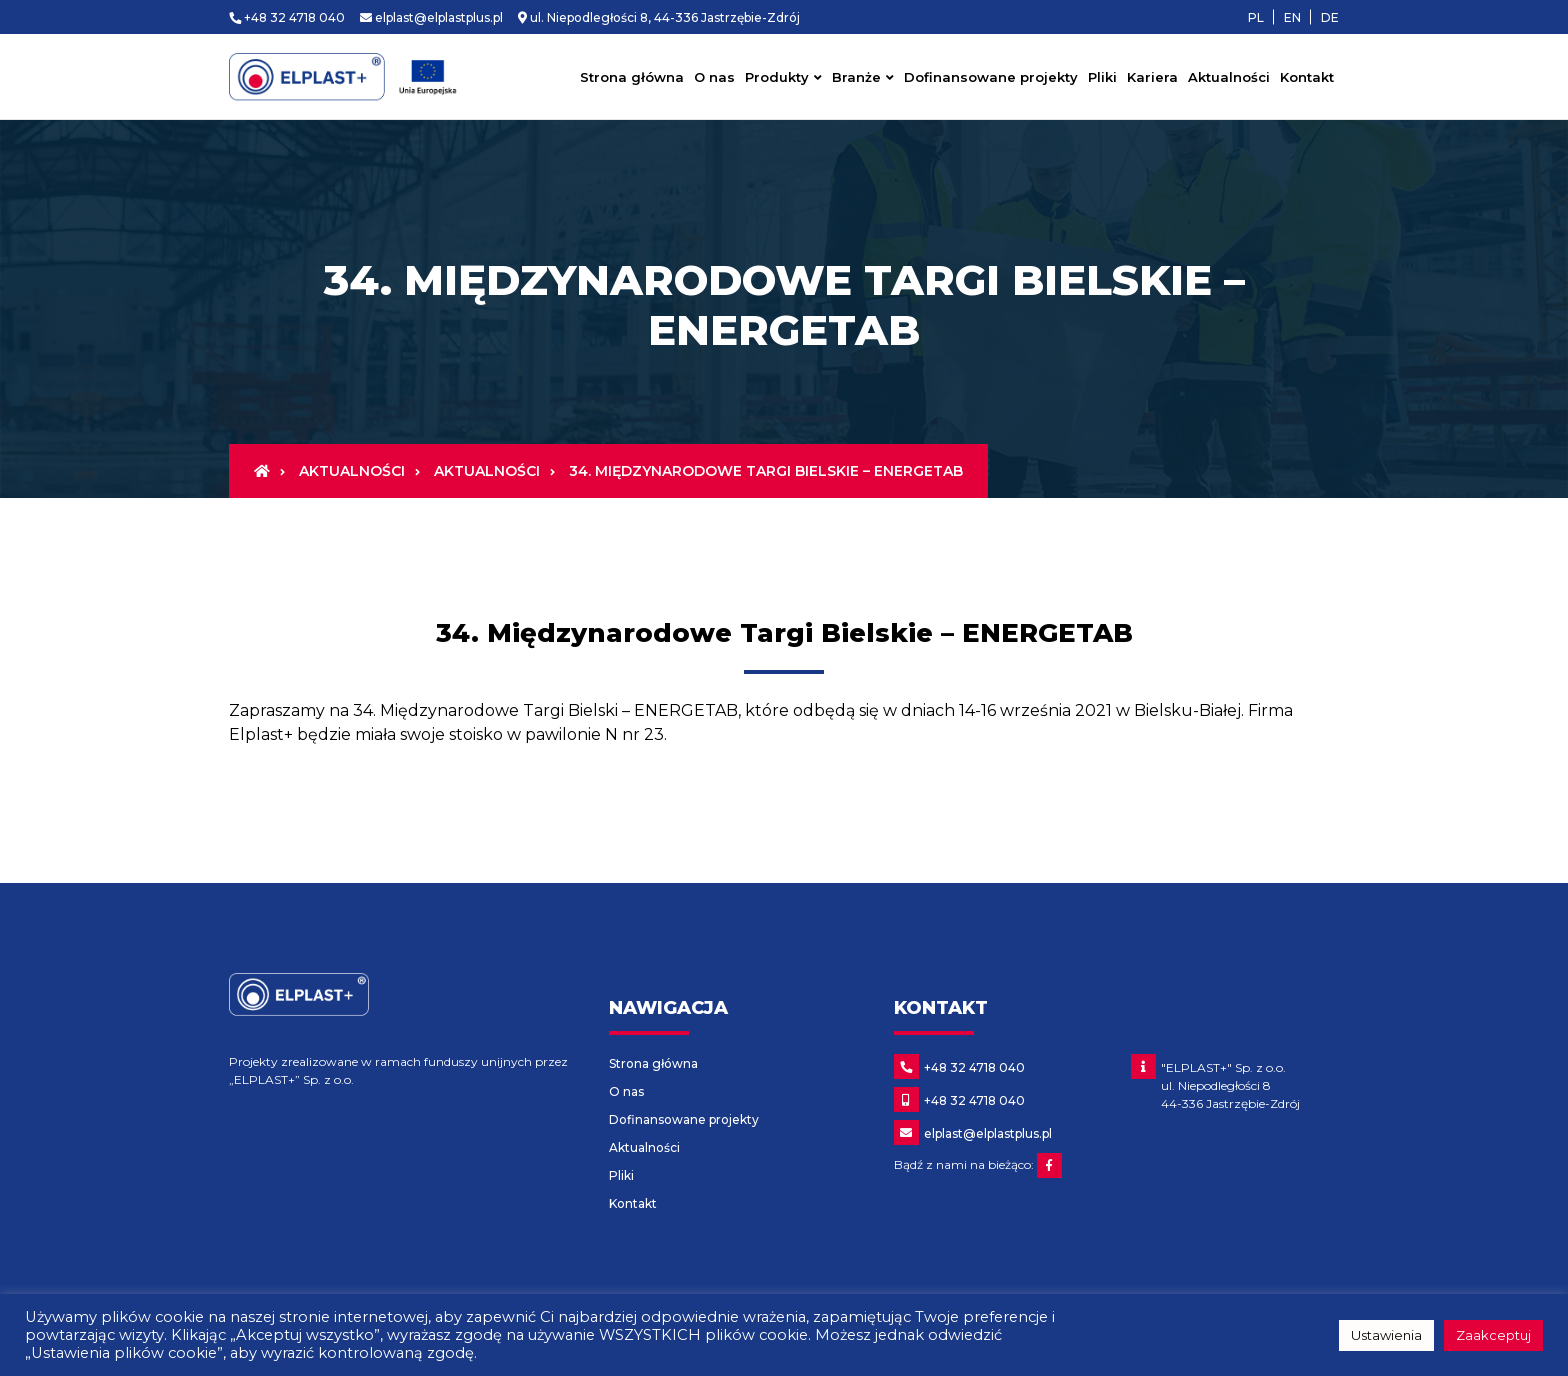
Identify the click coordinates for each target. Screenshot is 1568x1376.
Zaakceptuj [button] (1493, 1335)
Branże (856, 77)
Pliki (1102, 77)
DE (1330, 17)
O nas (714, 77)
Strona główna (632, 77)
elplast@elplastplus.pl (431, 17)
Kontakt (1307, 77)
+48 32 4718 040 (287, 17)
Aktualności (1229, 77)
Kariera (1152, 77)
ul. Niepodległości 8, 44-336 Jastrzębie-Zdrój (659, 17)
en (1292, 17)
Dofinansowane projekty (991, 77)
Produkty (777, 77)
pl (1256, 17)
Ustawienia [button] (1386, 1335)
